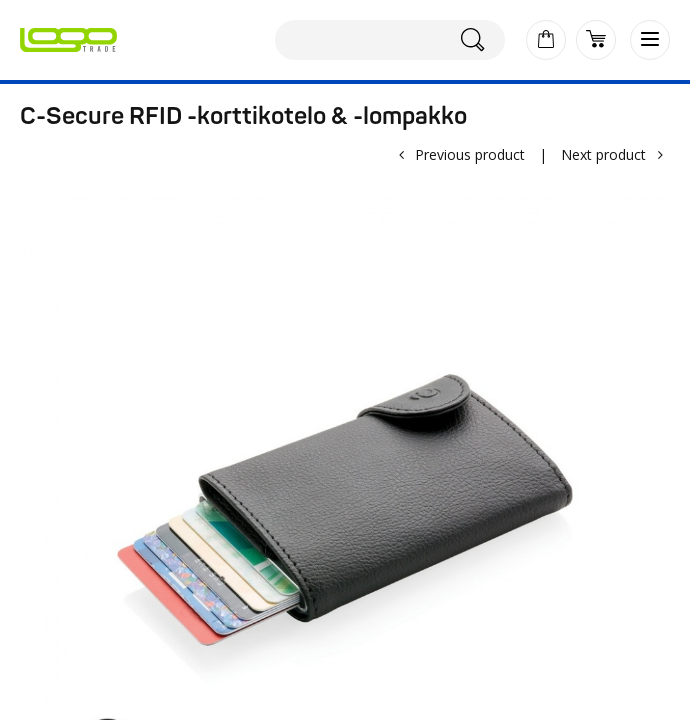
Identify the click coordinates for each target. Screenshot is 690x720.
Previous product (470, 154)
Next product (603, 154)
